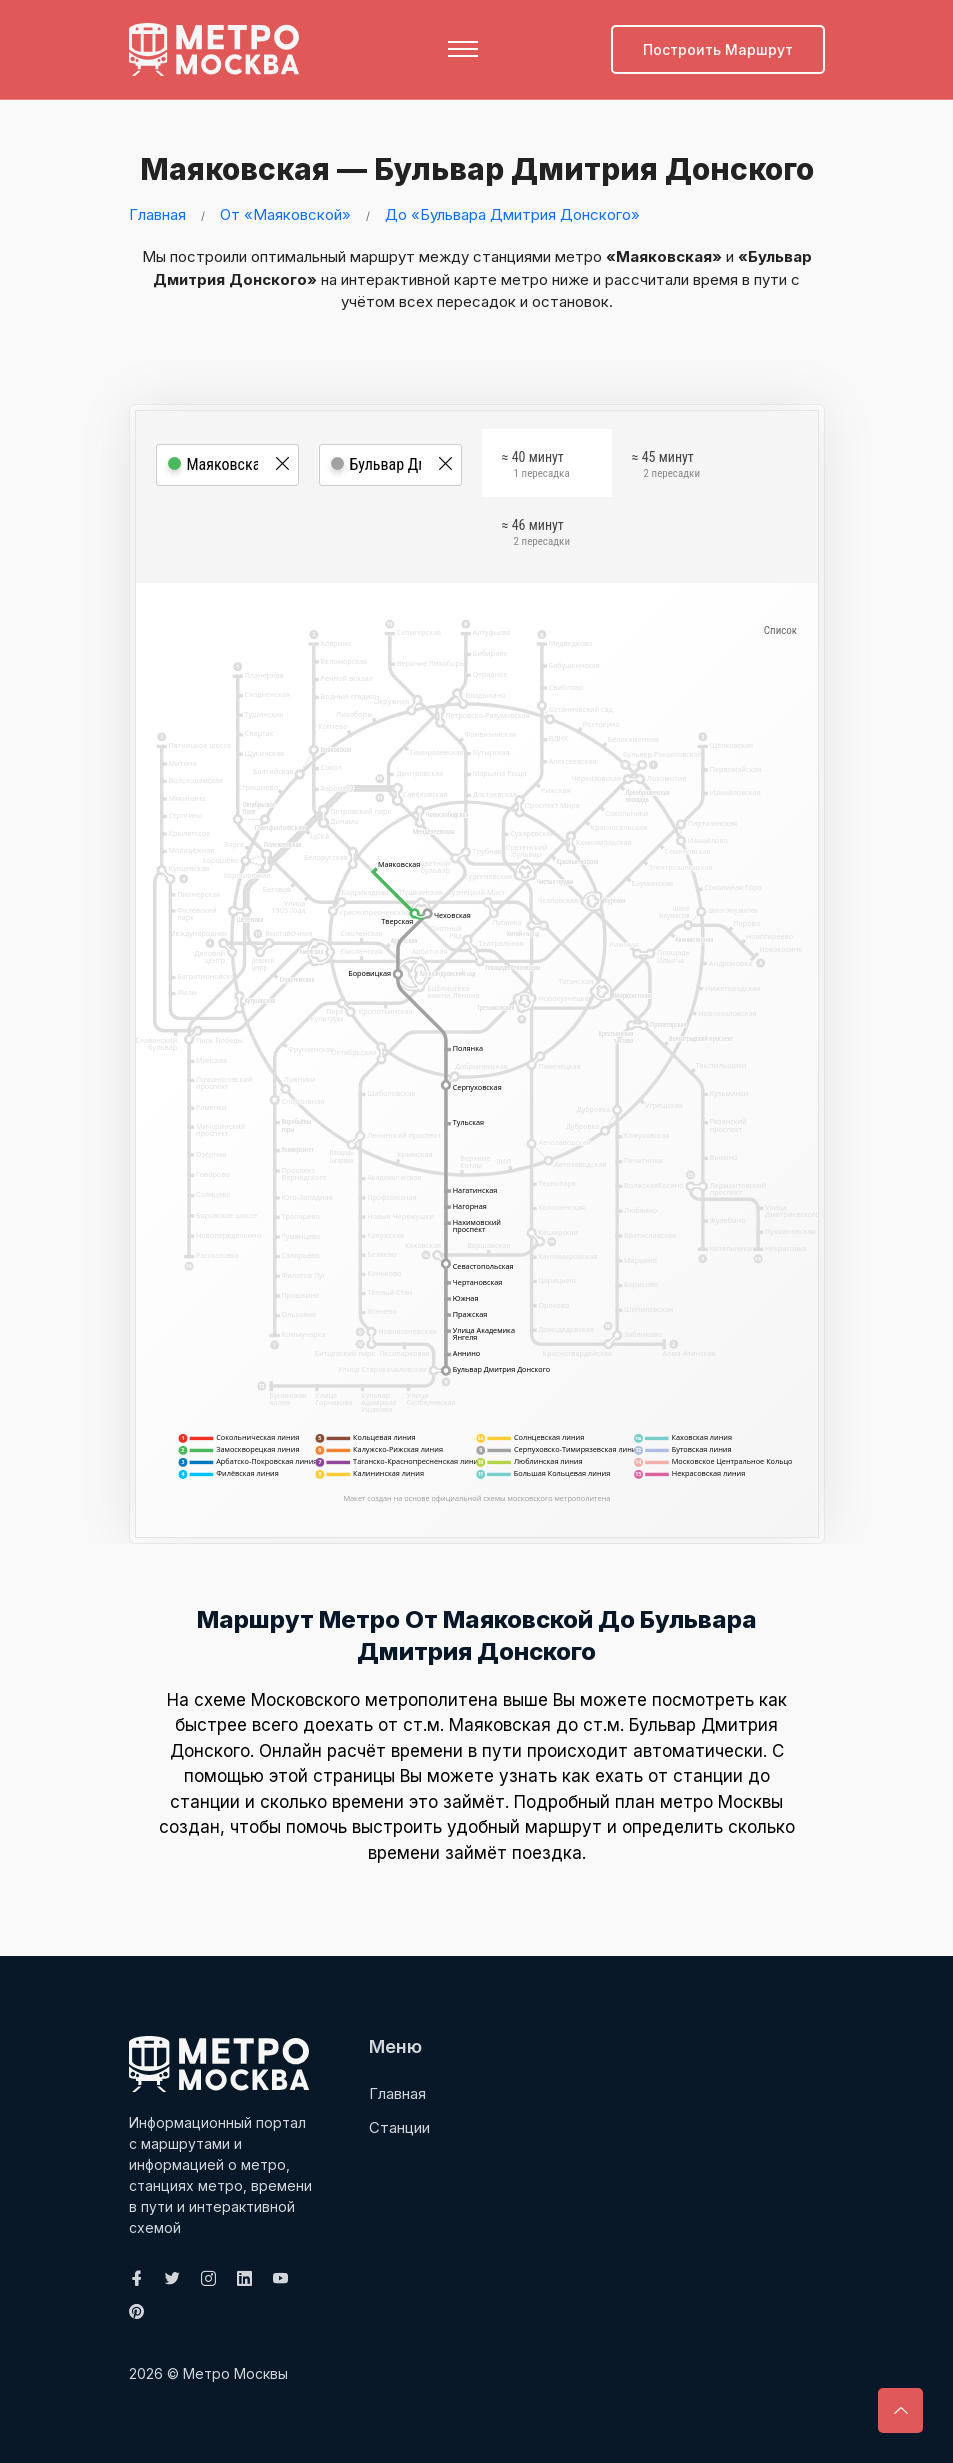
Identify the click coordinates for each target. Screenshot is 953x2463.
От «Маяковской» (285, 213)
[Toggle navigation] (463, 49)
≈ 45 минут (666, 468)
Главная (157, 213)
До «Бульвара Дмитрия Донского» (512, 213)
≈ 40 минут (536, 468)
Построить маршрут (718, 49)
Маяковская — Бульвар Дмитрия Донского (470, 169)
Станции (399, 2126)
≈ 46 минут (536, 536)
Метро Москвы (235, 2372)
